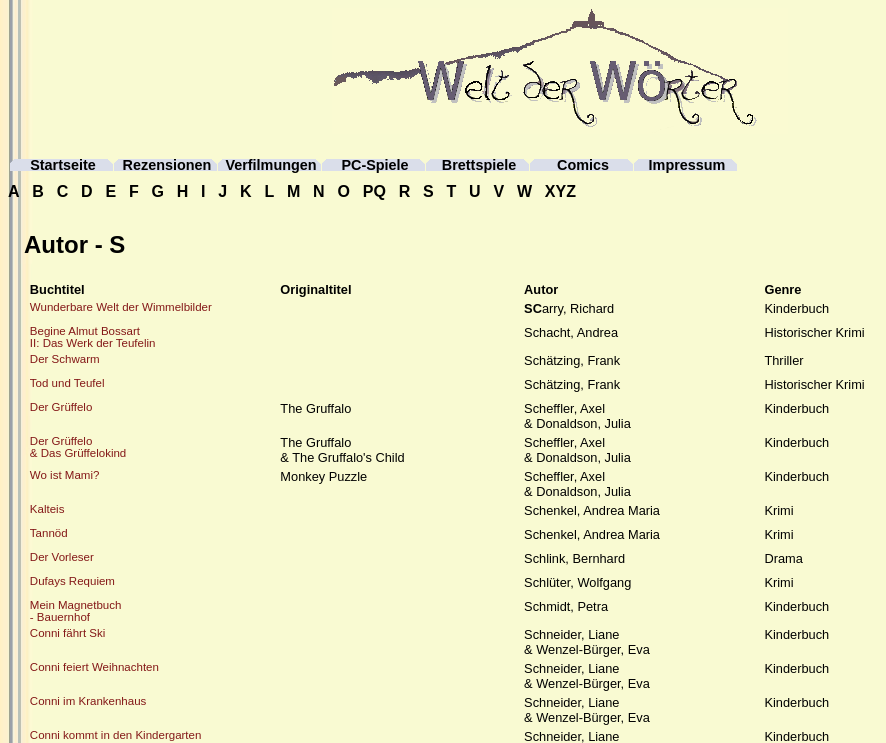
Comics (583, 165)
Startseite (63, 165)
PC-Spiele (374, 165)
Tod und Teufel (67, 383)
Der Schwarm (65, 359)
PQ (374, 191)
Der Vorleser (62, 557)
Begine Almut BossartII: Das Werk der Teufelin (93, 337)
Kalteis (47, 509)
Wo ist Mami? (65, 475)
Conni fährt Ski (68, 633)
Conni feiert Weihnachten (94, 667)
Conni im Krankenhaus (88, 701)
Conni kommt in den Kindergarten (116, 735)
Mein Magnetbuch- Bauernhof (76, 611)
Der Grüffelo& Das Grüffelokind (78, 447)
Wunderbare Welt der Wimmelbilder (121, 307)
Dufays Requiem (72, 581)
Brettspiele (479, 165)
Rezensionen (167, 165)
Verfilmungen (270, 165)
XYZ (560, 191)
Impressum (687, 165)
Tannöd (49, 533)
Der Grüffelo (61, 407)
